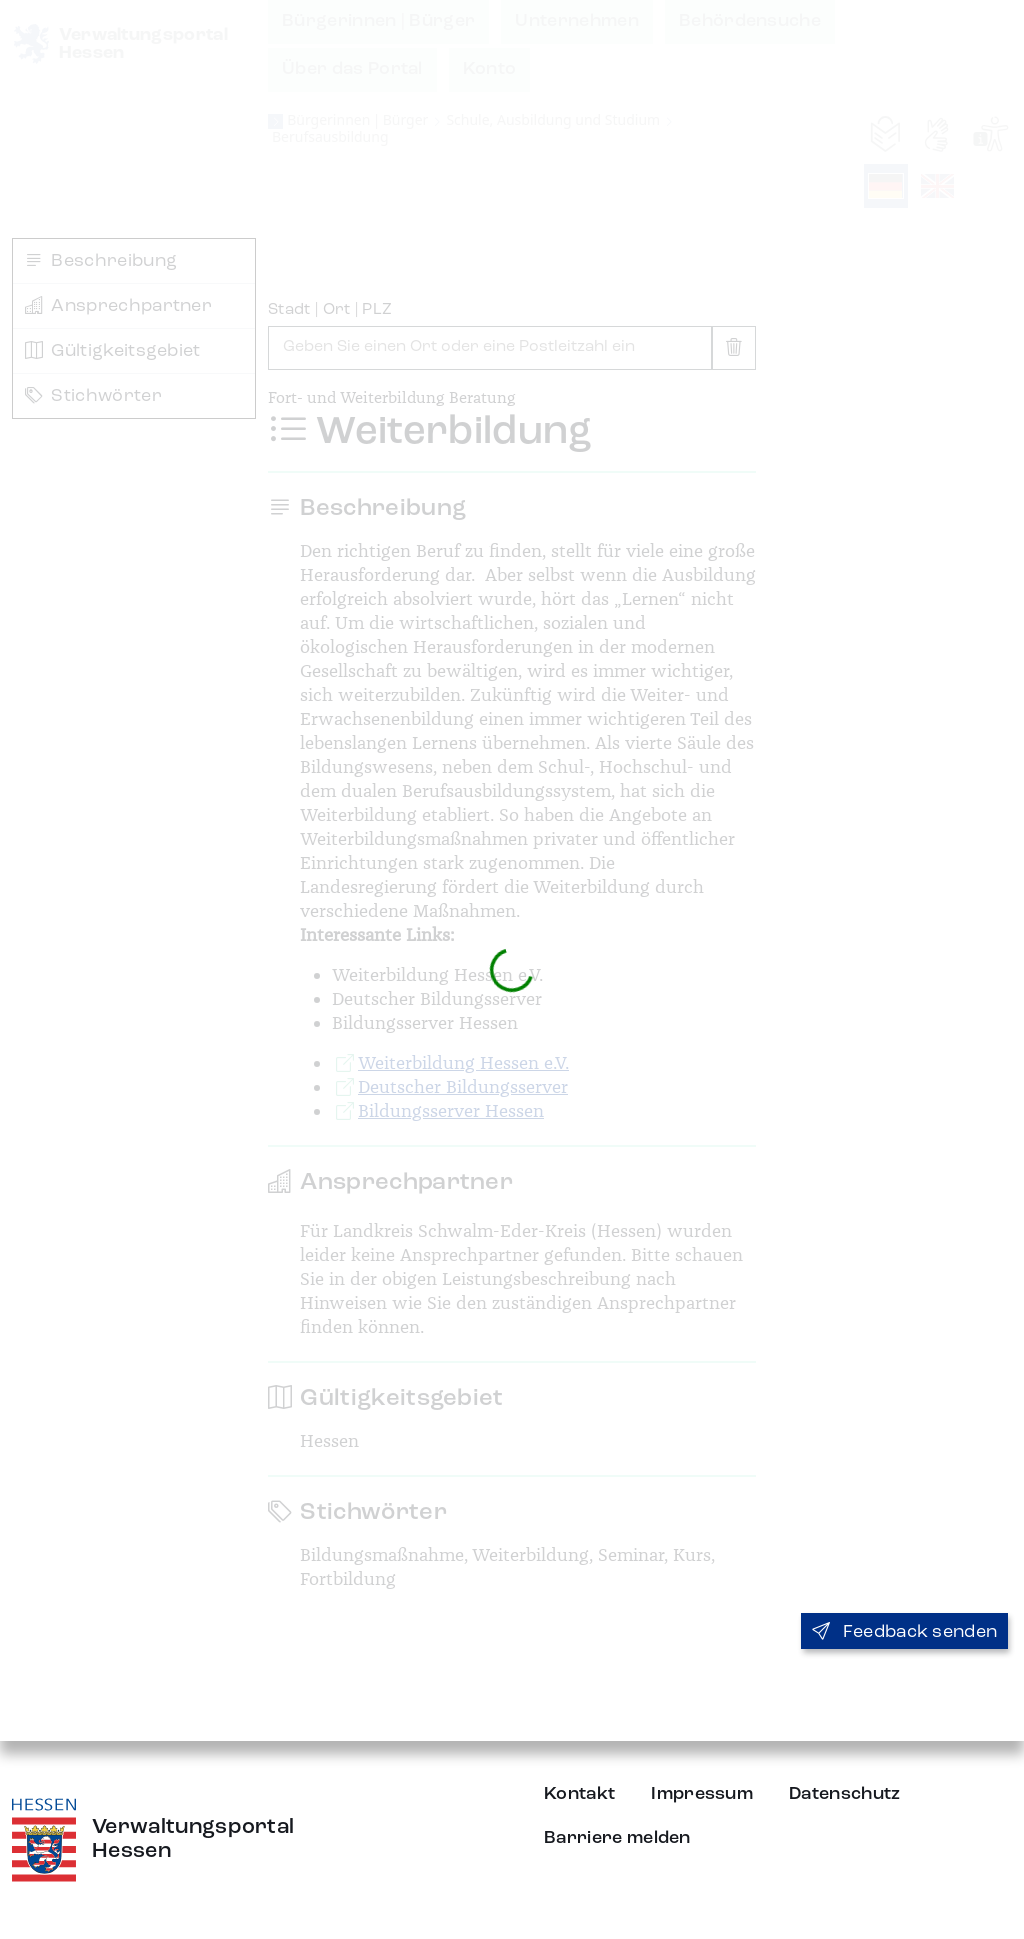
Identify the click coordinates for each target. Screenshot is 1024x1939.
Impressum (702, 1794)
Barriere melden (617, 1838)
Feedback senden (904, 1632)
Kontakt (579, 1794)
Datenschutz (845, 1794)
